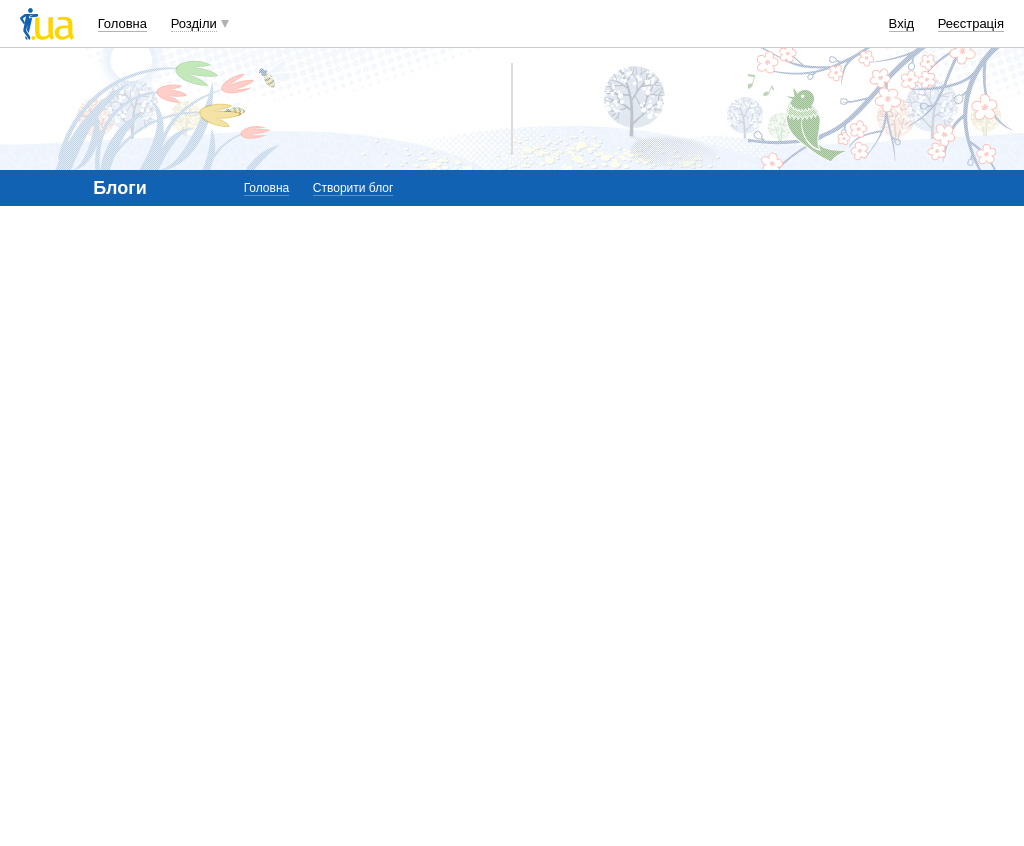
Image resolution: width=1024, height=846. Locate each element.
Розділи (194, 23)
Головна (122, 23)
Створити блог (353, 188)
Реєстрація (971, 23)
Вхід (902, 23)
